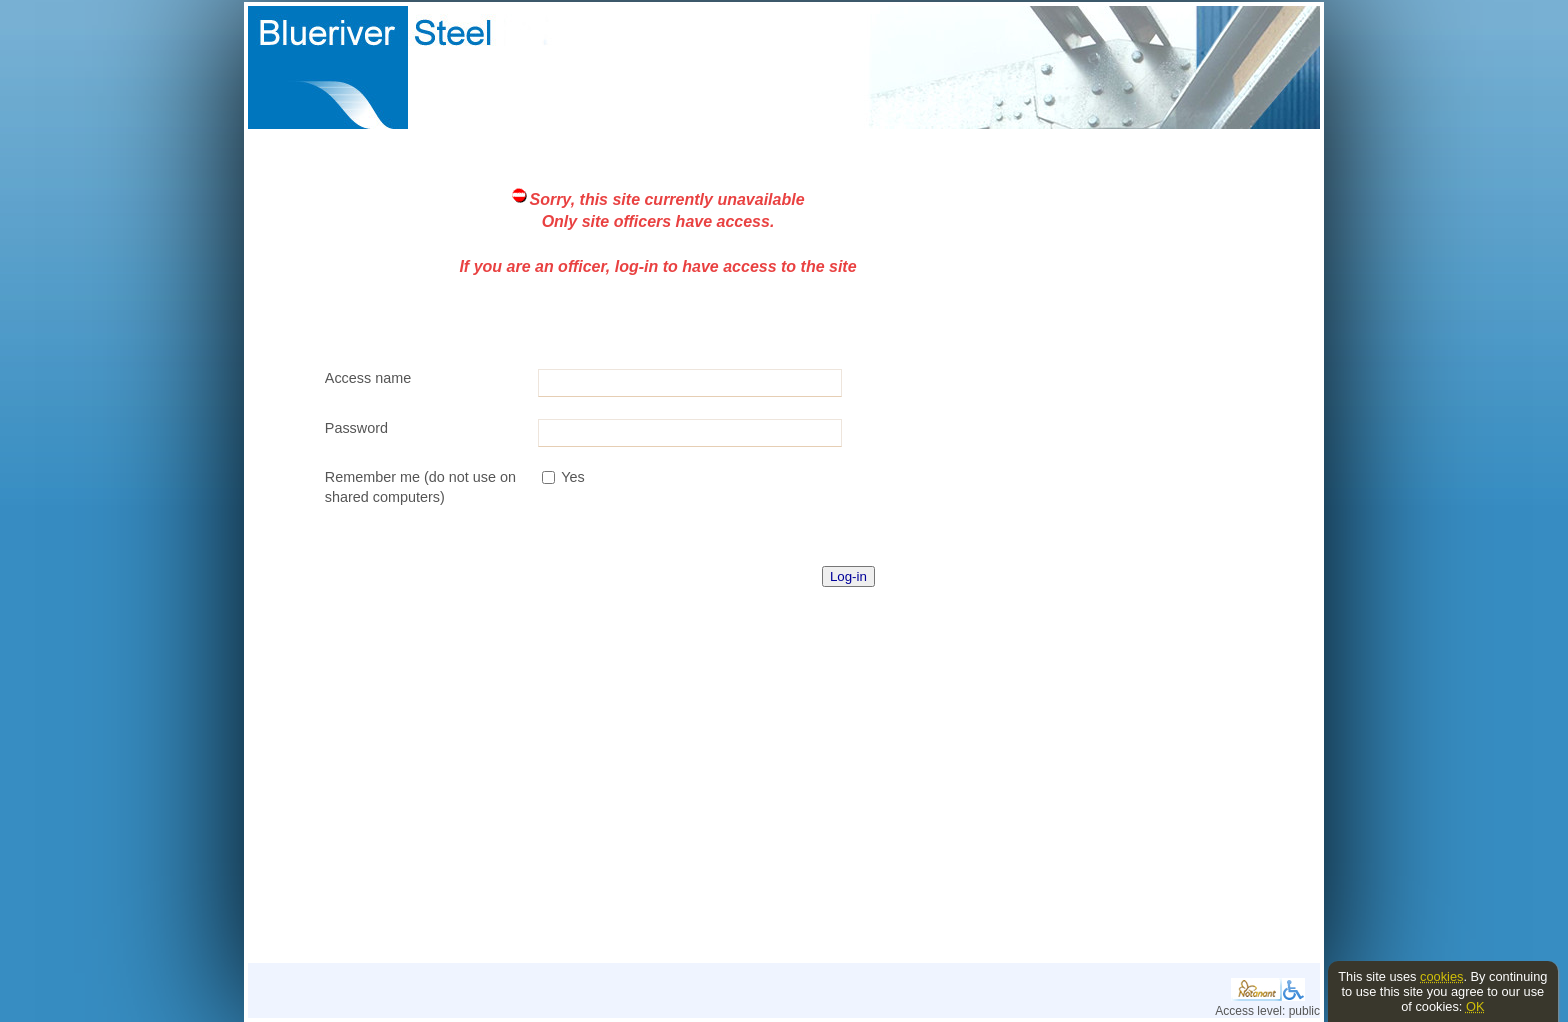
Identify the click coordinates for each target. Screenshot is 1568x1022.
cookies (1441, 976)
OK (1475, 1006)
